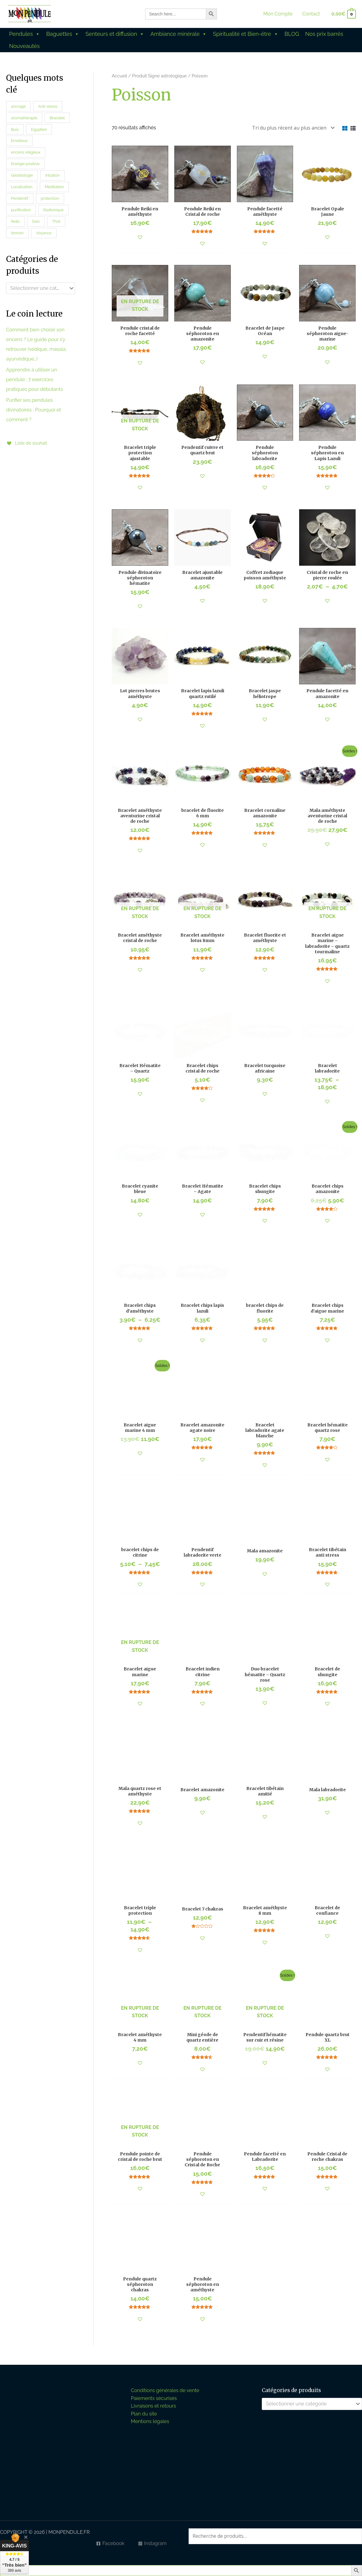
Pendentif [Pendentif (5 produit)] (19, 198)
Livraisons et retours (153, 2406)
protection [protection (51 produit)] (50, 198)
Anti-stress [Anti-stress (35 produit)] (47, 106)
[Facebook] (110, 2543)
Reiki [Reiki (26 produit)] (15, 221)
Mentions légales (150, 2421)
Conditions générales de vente (165, 2390)
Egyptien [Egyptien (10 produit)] (39, 129)
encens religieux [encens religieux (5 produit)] (25, 152)
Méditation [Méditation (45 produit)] (54, 187)
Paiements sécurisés (154, 2398)
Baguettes (62, 34)
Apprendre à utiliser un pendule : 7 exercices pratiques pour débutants (34, 379)
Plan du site (144, 2414)
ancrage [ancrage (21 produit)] (18, 106)
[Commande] (292, 128)
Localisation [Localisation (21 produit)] (21, 187)
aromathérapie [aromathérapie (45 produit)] (24, 118)
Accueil (119, 75)
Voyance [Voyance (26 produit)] (43, 233)
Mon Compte (277, 14)
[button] (140, 237)
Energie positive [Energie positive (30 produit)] (25, 163)
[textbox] (37, 288)
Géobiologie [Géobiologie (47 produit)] (22, 175)
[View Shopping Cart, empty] (343, 13)
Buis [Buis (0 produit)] (15, 129)
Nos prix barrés (324, 34)
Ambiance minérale (178, 34)
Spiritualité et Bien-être (245, 34)
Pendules (24, 34)
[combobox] (40, 288)
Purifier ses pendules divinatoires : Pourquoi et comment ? (33, 409)
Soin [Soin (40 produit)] (36, 221)
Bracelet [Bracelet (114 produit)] (57, 118)
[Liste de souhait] (28, 443)
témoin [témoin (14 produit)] (17, 233)
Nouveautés (24, 46)
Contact (311, 14)
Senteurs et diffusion (114, 34)
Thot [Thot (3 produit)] (56, 221)
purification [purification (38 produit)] (21, 210)
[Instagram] (152, 2543)
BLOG (292, 34)
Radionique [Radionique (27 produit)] (53, 210)
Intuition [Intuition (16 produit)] (52, 175)
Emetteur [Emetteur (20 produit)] (19, 140)
